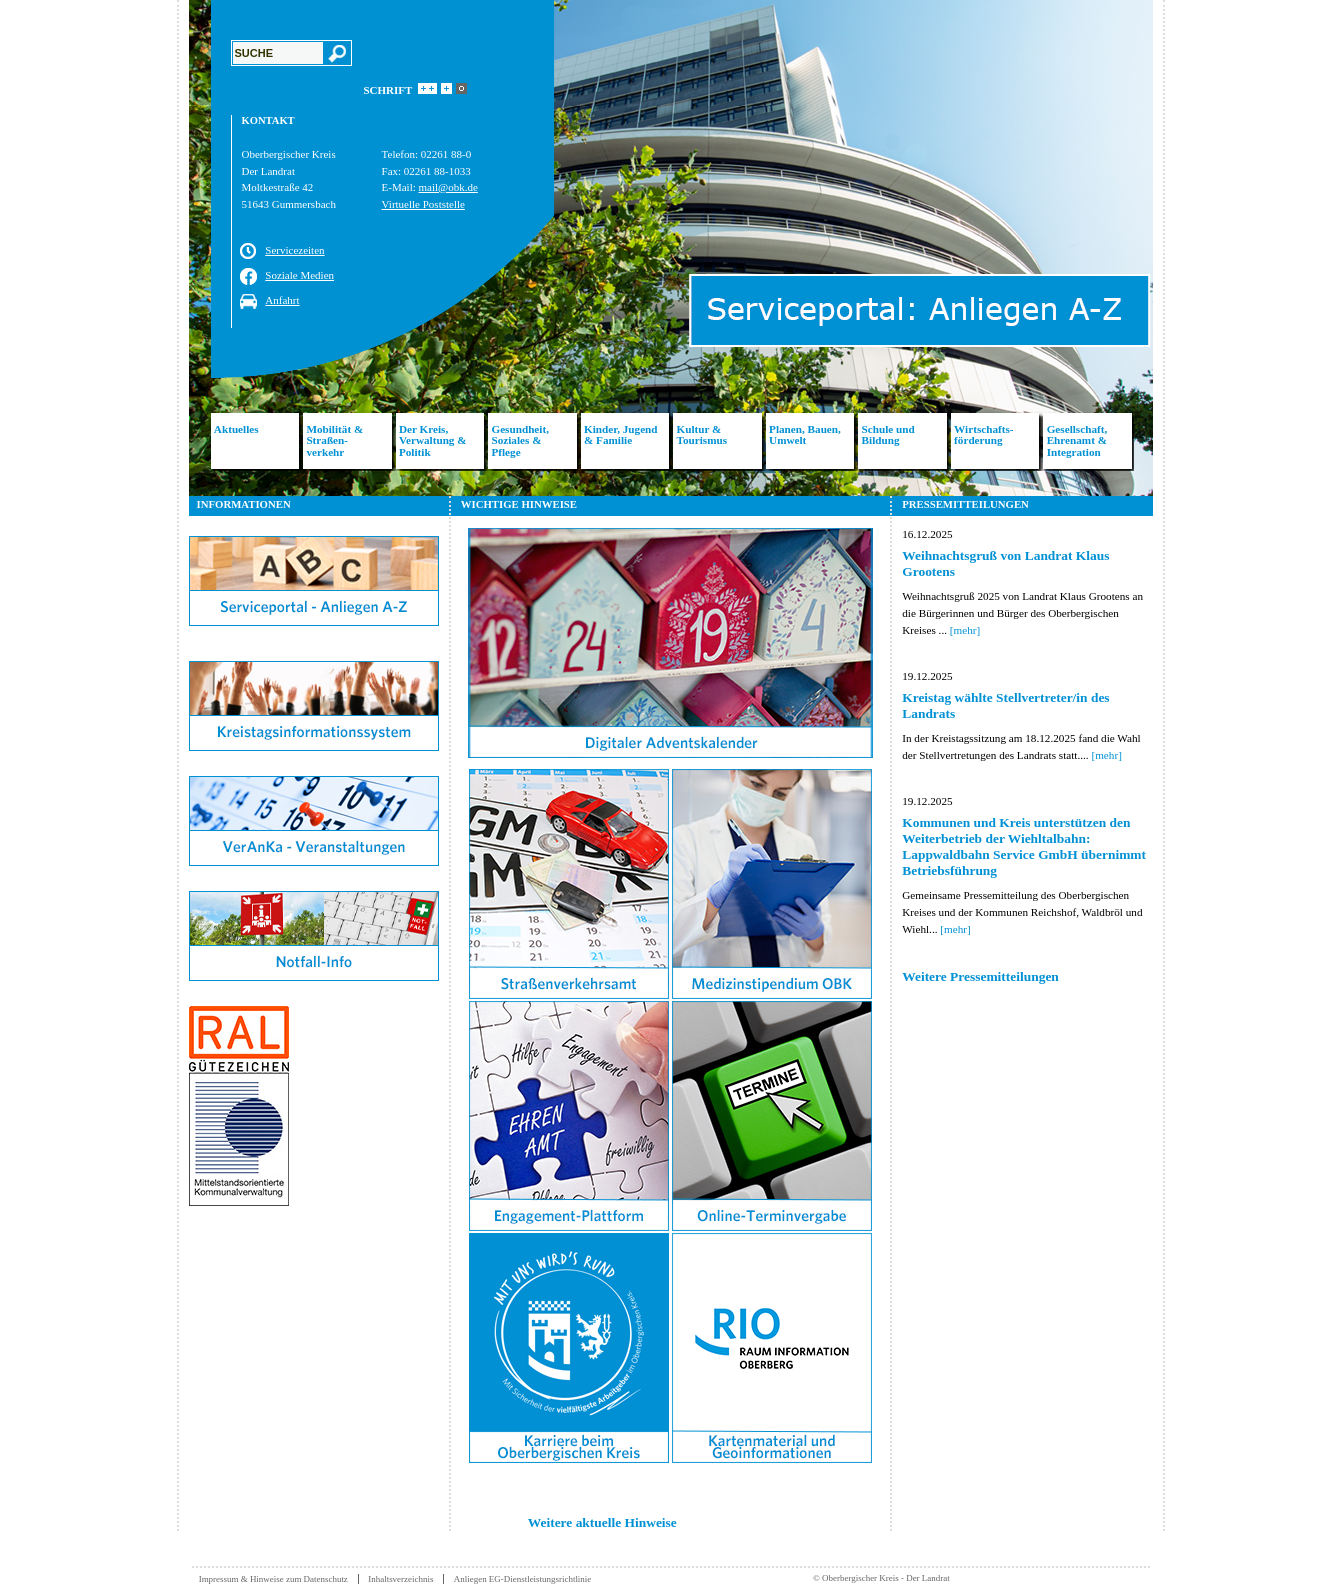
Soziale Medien (299, 275)
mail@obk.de (448, 187)
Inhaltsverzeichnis (400, 1579)
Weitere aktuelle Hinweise (602, 1522)
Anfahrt (282, 300)
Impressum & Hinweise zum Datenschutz (273, 1579)
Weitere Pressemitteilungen (980, 976)
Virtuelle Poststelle (423, 204)
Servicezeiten (294, 250)
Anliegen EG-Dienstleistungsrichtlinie (523, 1579)
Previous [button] (174, 248)
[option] (671, 248)
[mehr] (965, 630)
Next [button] (1168, 248)
